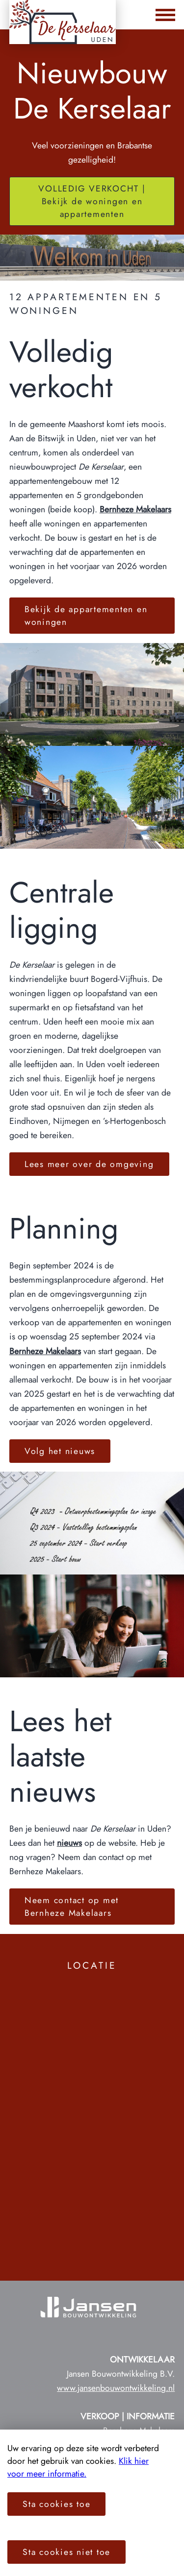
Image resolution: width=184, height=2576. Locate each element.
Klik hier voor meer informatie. (78, 2467)
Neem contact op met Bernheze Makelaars (72, 1906)
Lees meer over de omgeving (89, 1164)
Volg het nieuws (60, 1451)
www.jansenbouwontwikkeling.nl (116, 2388)
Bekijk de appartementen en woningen (86, 615)
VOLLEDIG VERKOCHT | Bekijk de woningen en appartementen (91, 201)
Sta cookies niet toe (66, 2552)
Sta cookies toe (56, 2504)
